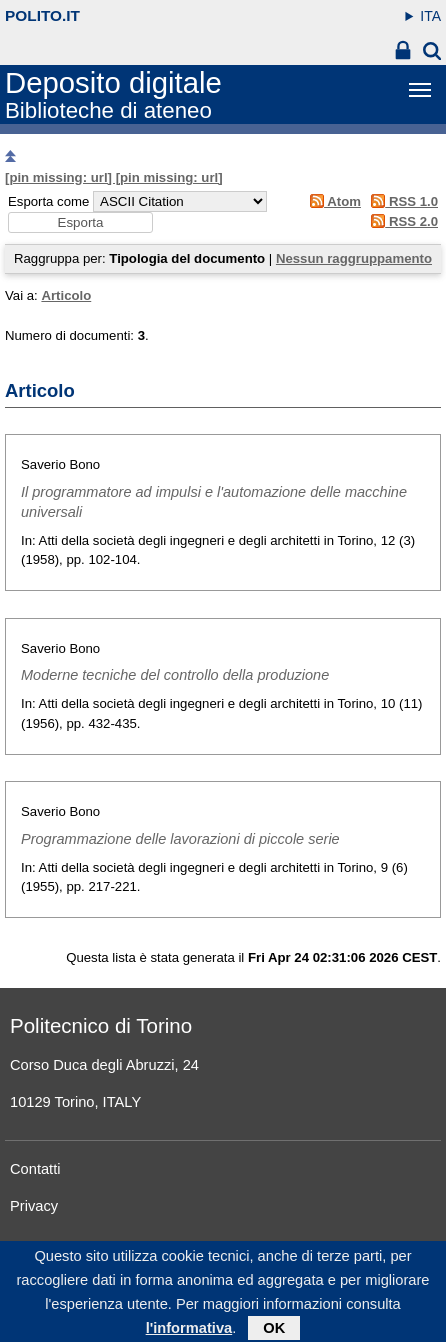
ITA (430, 16)
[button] (80, 222)
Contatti (35, 1169)
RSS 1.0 (401, 201)
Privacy (34, 1206)
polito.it (42, 15)
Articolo (66, 295)
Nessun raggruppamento (354, 258)
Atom (331, 201)
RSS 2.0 (401, 221)
